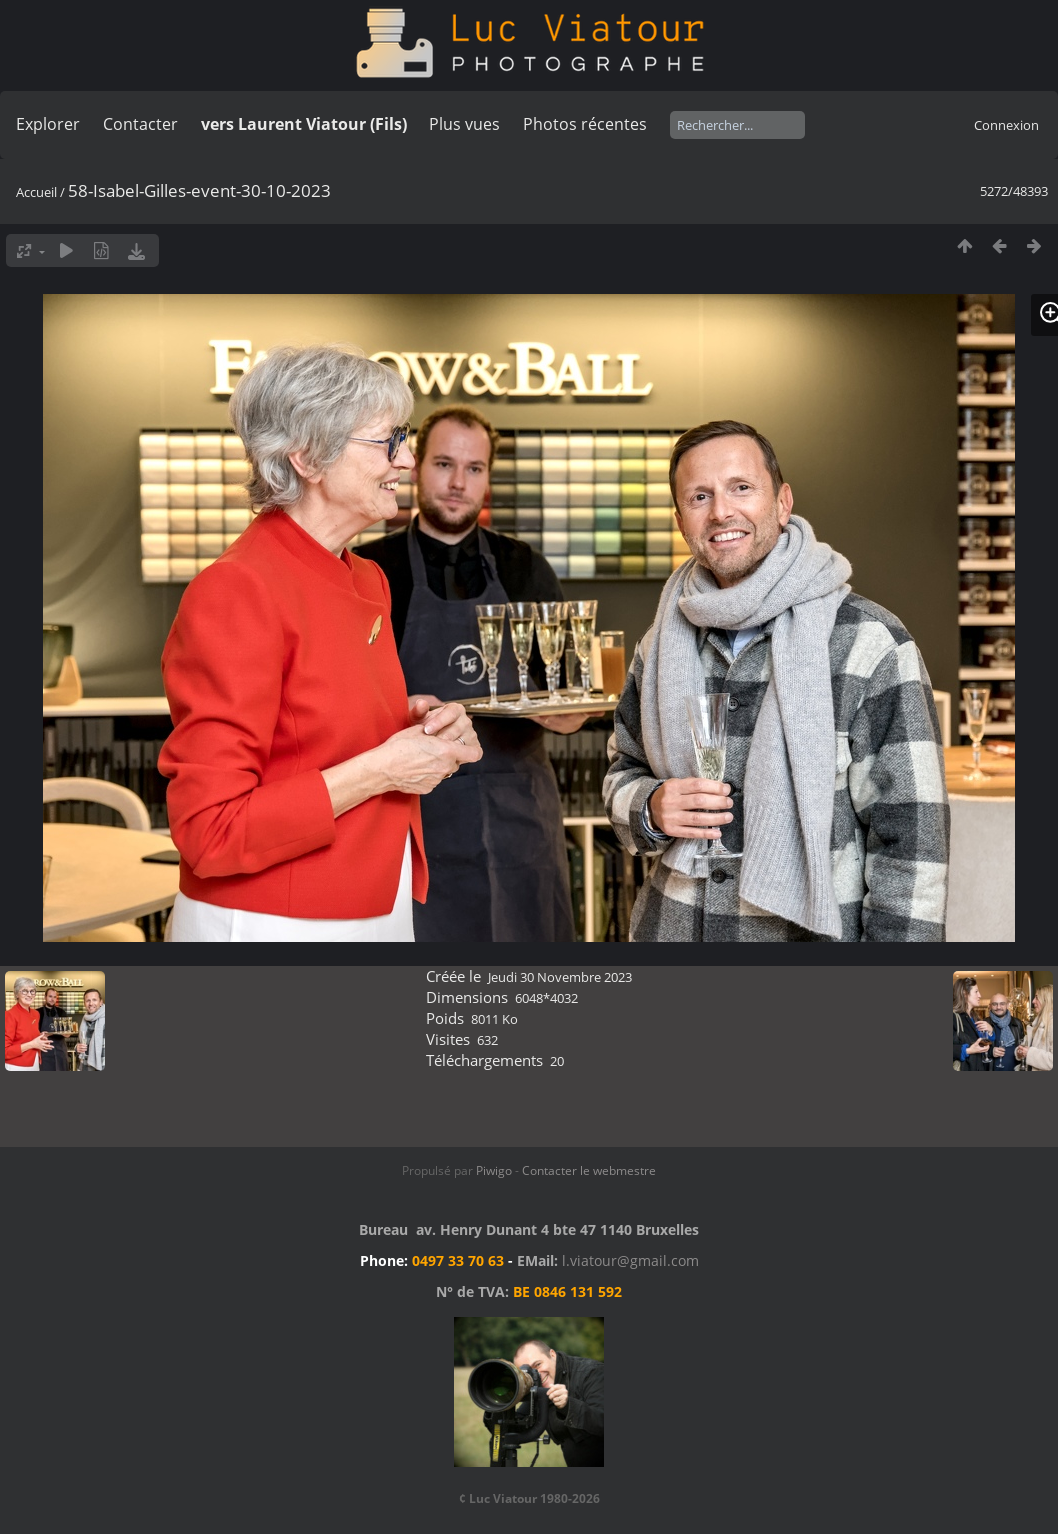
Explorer (48, 124)
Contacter (140, 124)
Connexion (1006, 125)
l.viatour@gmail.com (630, 1260)
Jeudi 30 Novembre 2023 (560, 977)
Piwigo (494, 1170)
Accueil (36, 192)
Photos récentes (585, 124)
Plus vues (464, 124)
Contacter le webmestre (589, 1170)
